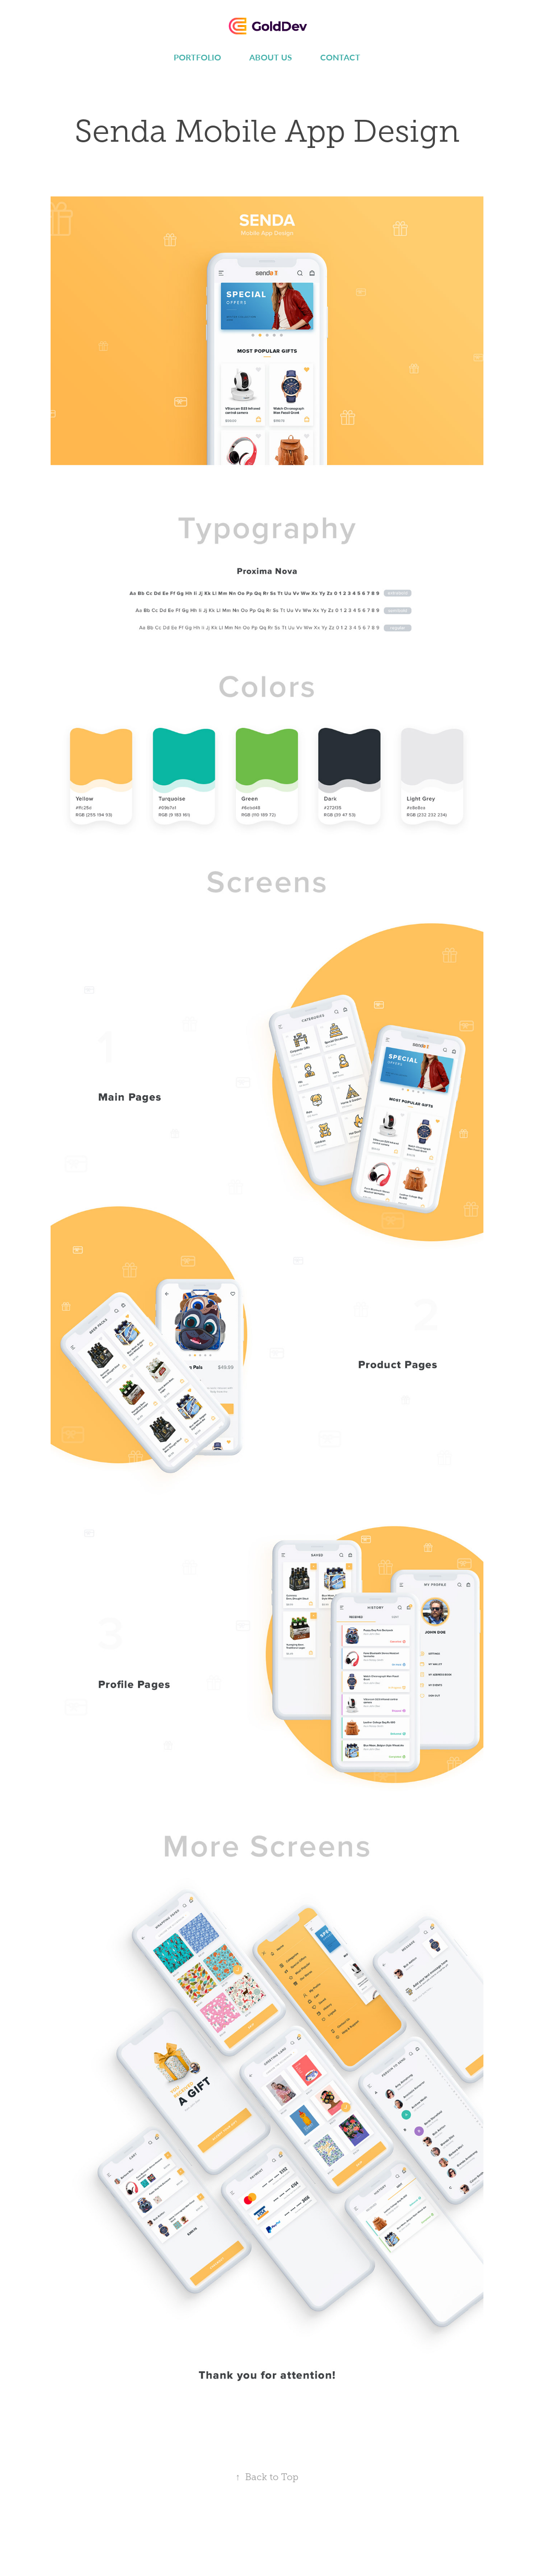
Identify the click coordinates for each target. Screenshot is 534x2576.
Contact (340, 57)
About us (270, 57)
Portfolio (197, 57)
